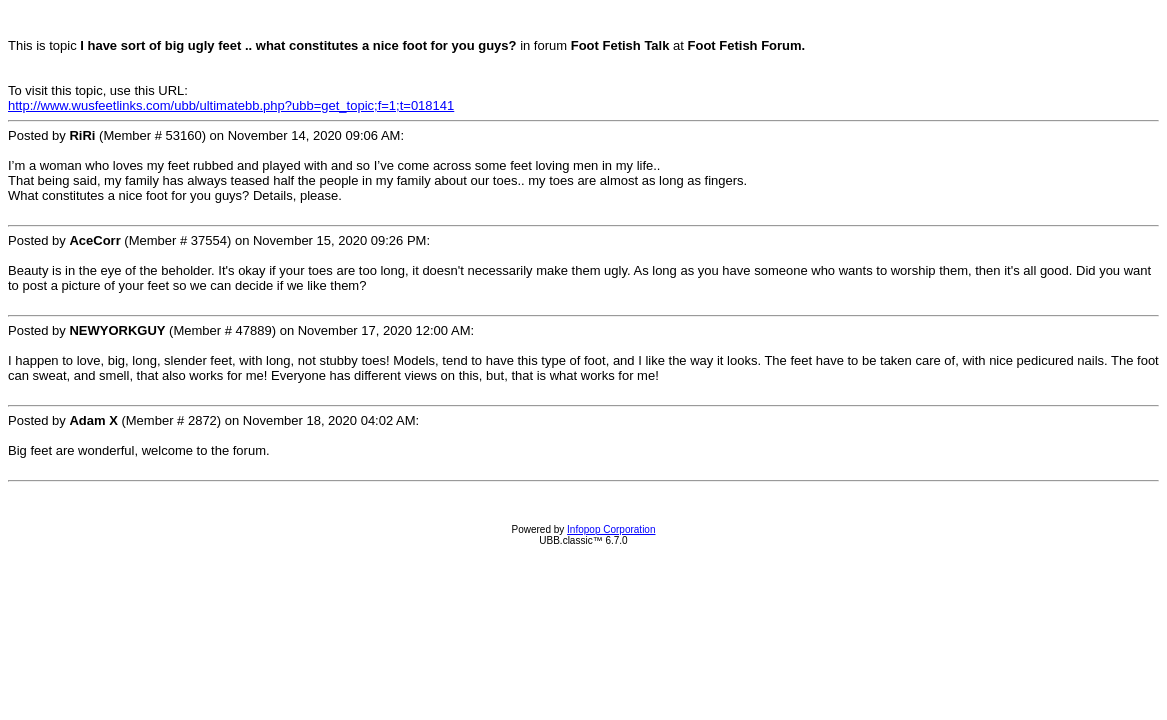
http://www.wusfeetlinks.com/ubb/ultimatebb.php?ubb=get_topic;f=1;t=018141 (231, 105)
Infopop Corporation (611, 529)
